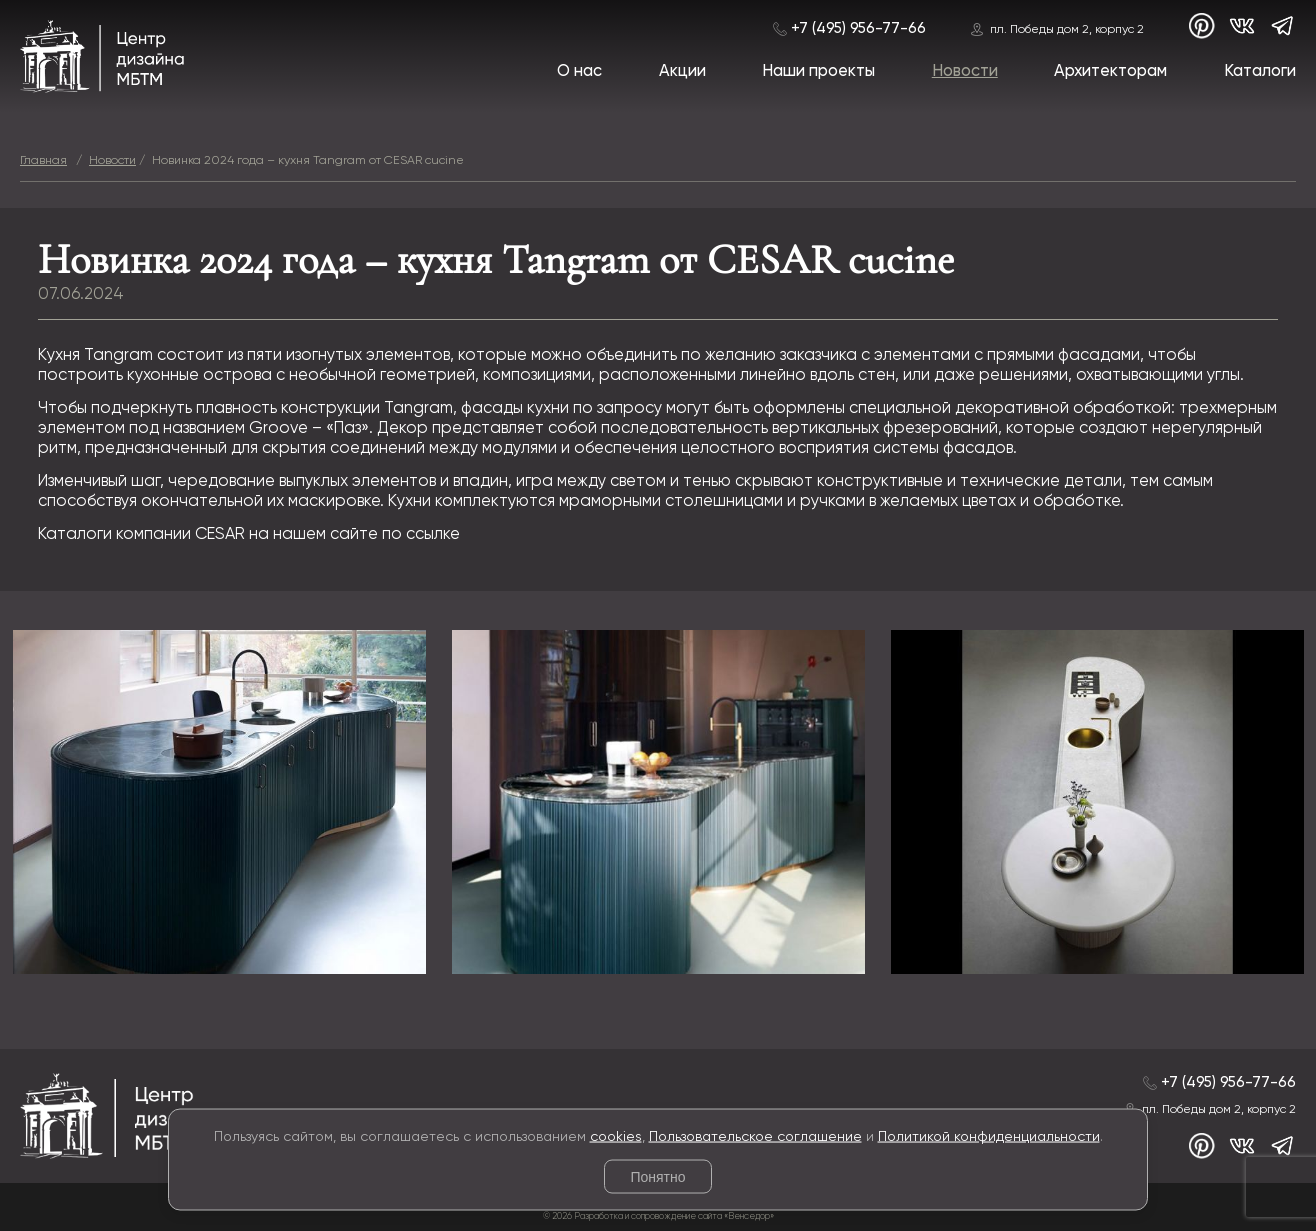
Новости (965, 71)
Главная (43, 160)
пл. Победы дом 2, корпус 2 (1067, 29)
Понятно (657, 1177)
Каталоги (1260, 71)
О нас (579, 71)
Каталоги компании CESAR (141, 534)
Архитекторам (1110, 71)
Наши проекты (818, 71)
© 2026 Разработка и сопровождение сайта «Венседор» (658, 1216)
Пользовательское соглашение (755, 1136)
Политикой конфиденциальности (989, 1136)
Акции (682, 71)
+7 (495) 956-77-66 (858, 28)
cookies (616, 1136)
